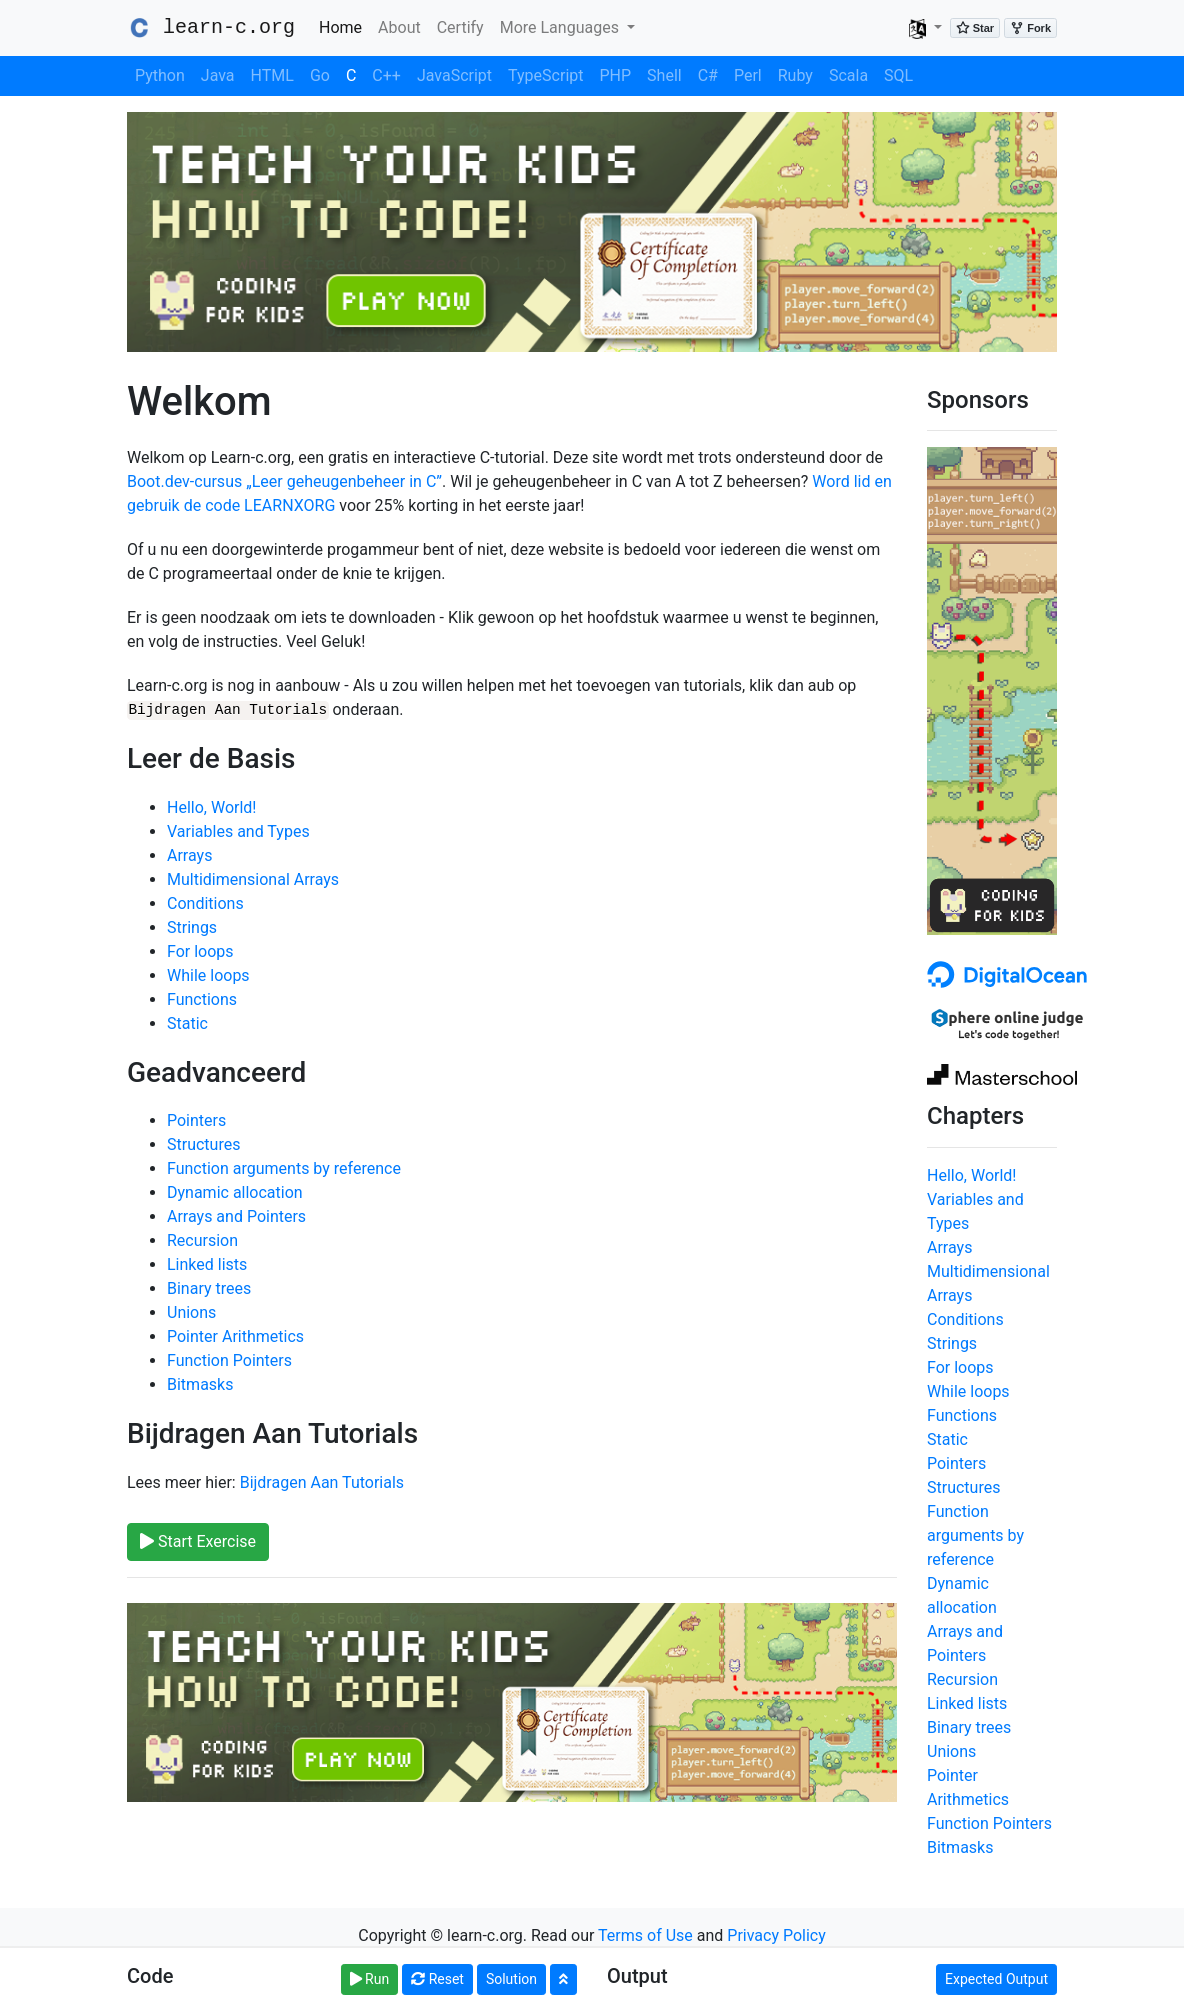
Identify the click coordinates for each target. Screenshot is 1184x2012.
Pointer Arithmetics (235, 1336)
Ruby (795, 75)
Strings (192, 926)
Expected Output (996, 1979)
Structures (203, 1144)
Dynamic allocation (235, 1192)
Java (218, 75)
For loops (200, 950)
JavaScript (454, 75)
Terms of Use (645, 1935)
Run (370, 1979)
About (399, 27)
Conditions (205, 902)
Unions (191, 1312)
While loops (208, 974)
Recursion (202, 1240)
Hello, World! (211, 806)
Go (320, 75)
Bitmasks (200, 1384)
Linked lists (207, 1264)
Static (187, 1022)
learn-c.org (211, 28)
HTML (272, 75)
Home (344, 26)
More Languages (561, 27)
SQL (898, 75)
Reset (437, 1979)
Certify (460, 27)
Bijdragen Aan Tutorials (322, 1481)
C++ (386, 75)
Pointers (196, 1120)
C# (708, 75)
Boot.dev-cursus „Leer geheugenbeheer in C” (284, 481)
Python (160, 75)
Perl (748, 75)
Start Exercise (198, 1540)
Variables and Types (238, 830)
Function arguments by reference (284, 1168)
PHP (616, 75)
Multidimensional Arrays (253, 878)
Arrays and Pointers (236, 1216)
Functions (202, 998)
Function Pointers (229, 1360)
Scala (848, 75)
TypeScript (545, 75)
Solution (511, 1979)
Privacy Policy (776, 1935)
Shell (664, 75)
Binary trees (209, 1288)
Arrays (189, 854)
